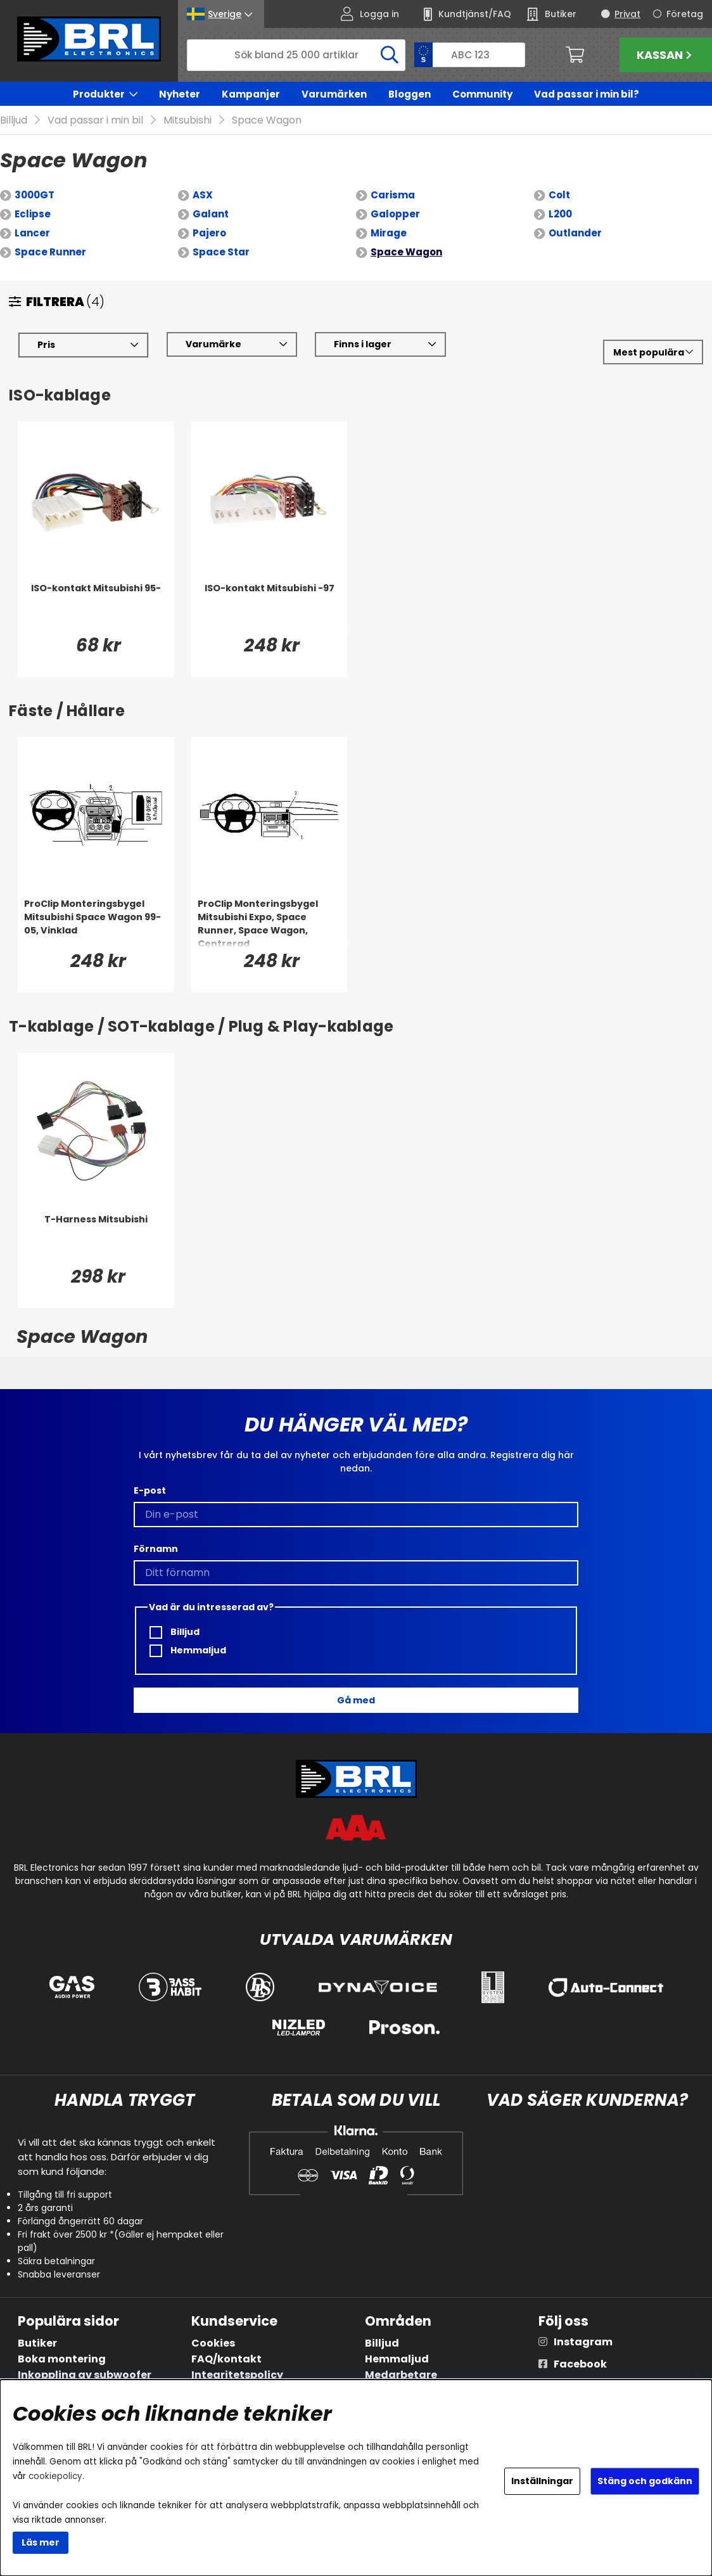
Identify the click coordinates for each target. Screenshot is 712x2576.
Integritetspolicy (237, 2375)
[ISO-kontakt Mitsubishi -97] (269, 607)
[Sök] (296, 55)
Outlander (575, 233)
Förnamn (156, 1548)
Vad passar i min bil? (586, 94)
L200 (560, 214)
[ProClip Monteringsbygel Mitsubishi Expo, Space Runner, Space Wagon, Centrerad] (269, 923)
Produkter (99, 94)
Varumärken (334, 94)
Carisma (393, 195)
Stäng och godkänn (644, 2481)
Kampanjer (251, 94)
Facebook (580, 2364)
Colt (559, 195)
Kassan (666, 55)
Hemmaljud (187, 1650)
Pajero (209, 233)
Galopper (395, 214)
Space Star (221, 252)
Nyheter (179, 94)
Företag (684, 14)
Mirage (389, 233)
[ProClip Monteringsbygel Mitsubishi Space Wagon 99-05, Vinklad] (96, 923)
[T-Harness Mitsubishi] (96, 1239)
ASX (203, 195)
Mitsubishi (187, 120)
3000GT (34, 195)
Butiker (37, 2343)
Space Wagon (267, 120)
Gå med (356, 1700)
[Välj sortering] (653, 353)
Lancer (32, 233)
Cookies (213, 2343)
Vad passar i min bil (95, 120)
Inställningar (542, 2481)
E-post (150, 1490)
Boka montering (62, 2359)
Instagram (583, 2342)
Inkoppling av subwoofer (84, 2375)
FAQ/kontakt (226, 2359)
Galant (211, 214)
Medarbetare (401, 2375)
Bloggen (409, 94)
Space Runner (50, 252)
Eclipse (33, 214)
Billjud (13, 120)
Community (482, 94)
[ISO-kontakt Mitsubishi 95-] (96, 607)
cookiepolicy (55, 2476)
